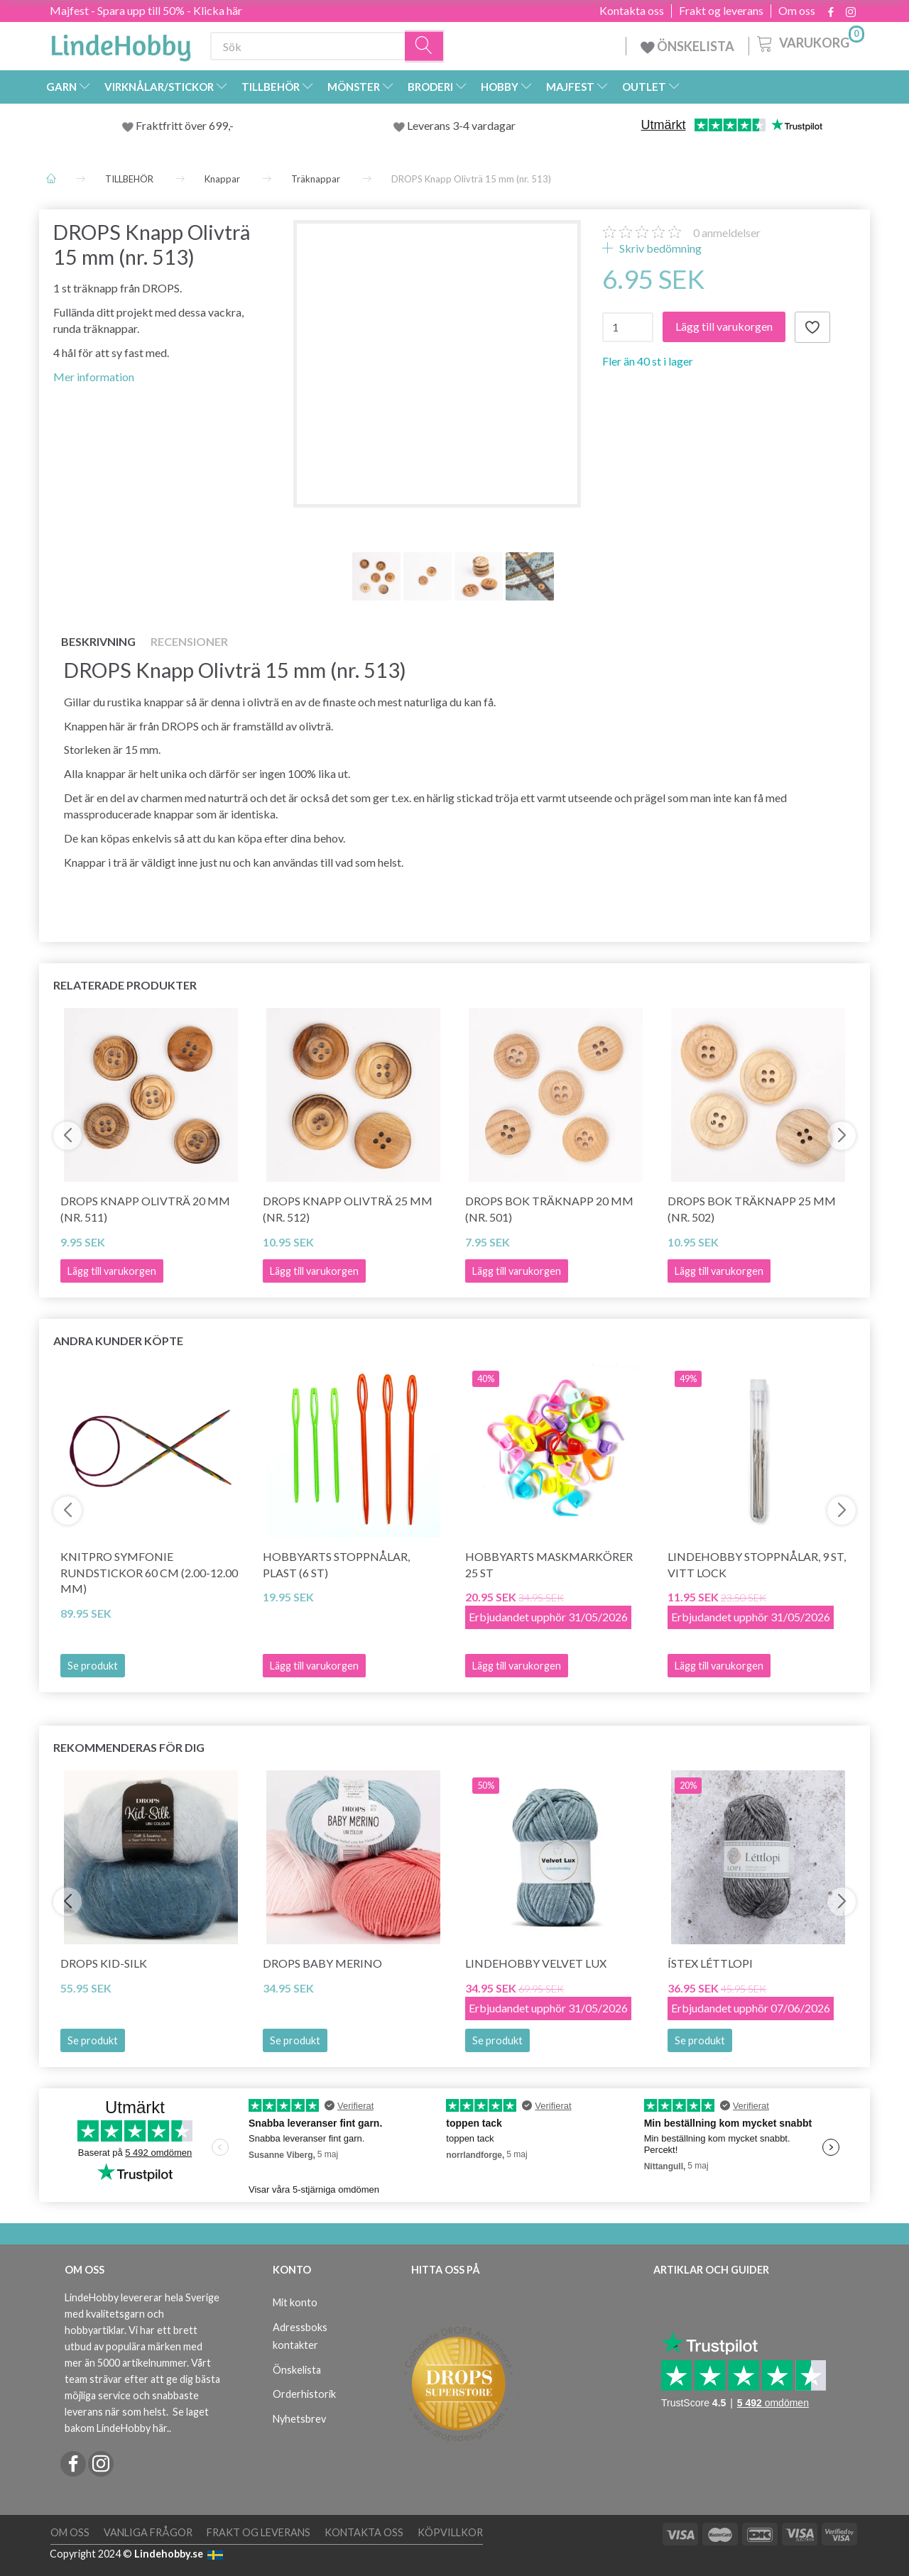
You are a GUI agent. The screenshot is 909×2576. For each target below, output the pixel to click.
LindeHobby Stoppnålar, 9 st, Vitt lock (757, 1564)
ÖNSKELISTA (687, 46)
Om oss (796, 10)
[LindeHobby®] (120, 43)
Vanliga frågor (148, 2532)
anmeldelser (727, 232)
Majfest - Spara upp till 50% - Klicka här (146, 10)
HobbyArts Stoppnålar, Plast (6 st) (336, 1564)
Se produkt (92, 1666)
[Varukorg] (809, 42)
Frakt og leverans (721, 10)
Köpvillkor (450, 2532)
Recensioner (189, 641)
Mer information (93, 376)
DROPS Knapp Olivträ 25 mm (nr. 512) (347, 1209)
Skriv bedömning (659, 248)
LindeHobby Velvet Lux (535, 1963)
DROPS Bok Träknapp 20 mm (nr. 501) (549, 1209)
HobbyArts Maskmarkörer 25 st (549, 1564)
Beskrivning (98, 641)
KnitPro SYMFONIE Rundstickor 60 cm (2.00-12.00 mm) (149, 1573)
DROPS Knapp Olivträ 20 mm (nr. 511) (145, 1209)
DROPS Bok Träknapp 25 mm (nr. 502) (752, 1209)
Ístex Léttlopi (710, 1963)
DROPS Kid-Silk (103, 1963)
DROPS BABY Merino (322, 1963)
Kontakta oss (631, 10)
